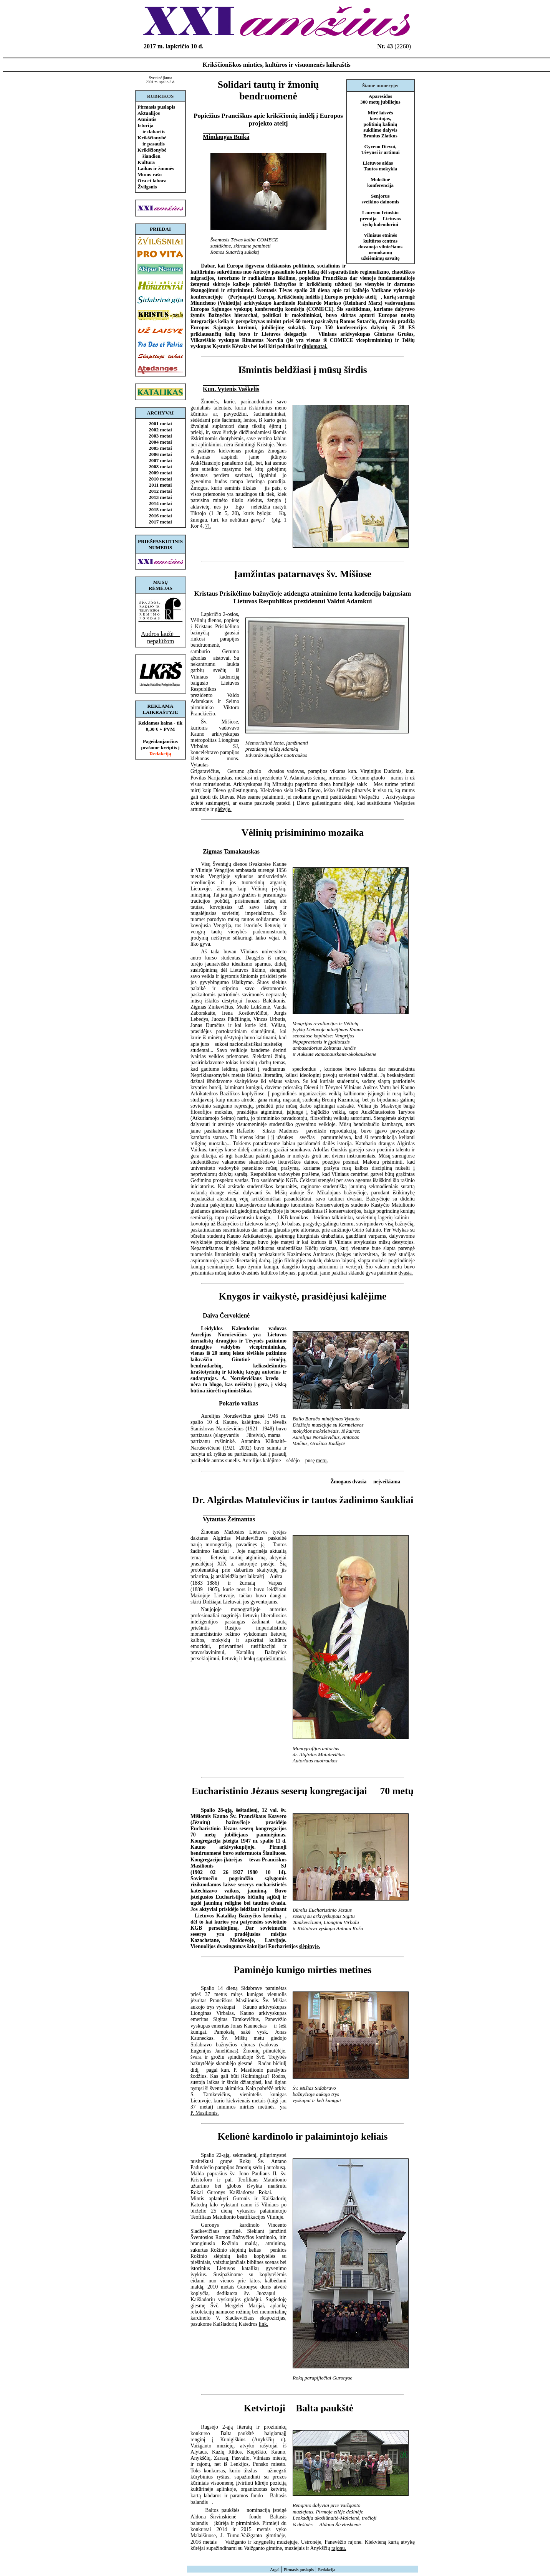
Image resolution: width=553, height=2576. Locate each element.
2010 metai (160, 479)
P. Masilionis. (204, 2113)
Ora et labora (152, 180)
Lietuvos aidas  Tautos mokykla (380, 166)
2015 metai (160, 509)
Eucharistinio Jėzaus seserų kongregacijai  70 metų (303, 1791)
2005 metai (160, 448)
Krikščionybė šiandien (151, 153)
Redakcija (326, 2569)
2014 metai (160, 503)
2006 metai (160, 454)
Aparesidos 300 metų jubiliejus (380, 99)
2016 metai (160, 516)
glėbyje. (223, 809)
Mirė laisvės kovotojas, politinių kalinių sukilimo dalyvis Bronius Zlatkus (380, 124)
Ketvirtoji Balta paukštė (302, 2408)
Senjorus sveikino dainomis (380, 199)
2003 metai (160, 436)
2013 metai (160, 497)
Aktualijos (148, 113)
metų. (322, 1460)
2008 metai (160, 466)
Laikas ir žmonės (155, 168)
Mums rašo (149, 174)
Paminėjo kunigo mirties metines (303, 1969)
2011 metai (160, 485)
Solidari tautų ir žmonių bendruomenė (268, 90)
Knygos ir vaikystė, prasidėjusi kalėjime (303, 1296)
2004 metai (160, 442)
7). (208, 526)
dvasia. (405, 1273)
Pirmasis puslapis (156, 107)
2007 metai (160, 460)
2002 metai (160, 430)
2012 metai (160, 491)
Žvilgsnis (147, 187)
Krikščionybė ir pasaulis (151, 141)
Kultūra (146, 162)
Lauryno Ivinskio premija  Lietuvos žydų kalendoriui (380, 218)
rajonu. (338, 2548)
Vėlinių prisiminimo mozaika (303, 832)
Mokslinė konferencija (380, 182)
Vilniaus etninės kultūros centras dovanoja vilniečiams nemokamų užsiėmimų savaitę (380, 247)
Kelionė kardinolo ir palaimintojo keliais (302, 2136)
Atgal (275, 2569)
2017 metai (160, 522)
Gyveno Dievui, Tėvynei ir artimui (380, 149)
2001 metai (160, 423)
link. (263, 2324)
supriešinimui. (271, 1658)
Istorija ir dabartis (151, 128)
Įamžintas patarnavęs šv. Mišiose (302, 574)
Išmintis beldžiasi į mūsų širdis (302, 369)
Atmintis (146, 119)
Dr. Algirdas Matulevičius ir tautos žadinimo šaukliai (303, 1500)
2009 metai (160, 473)
